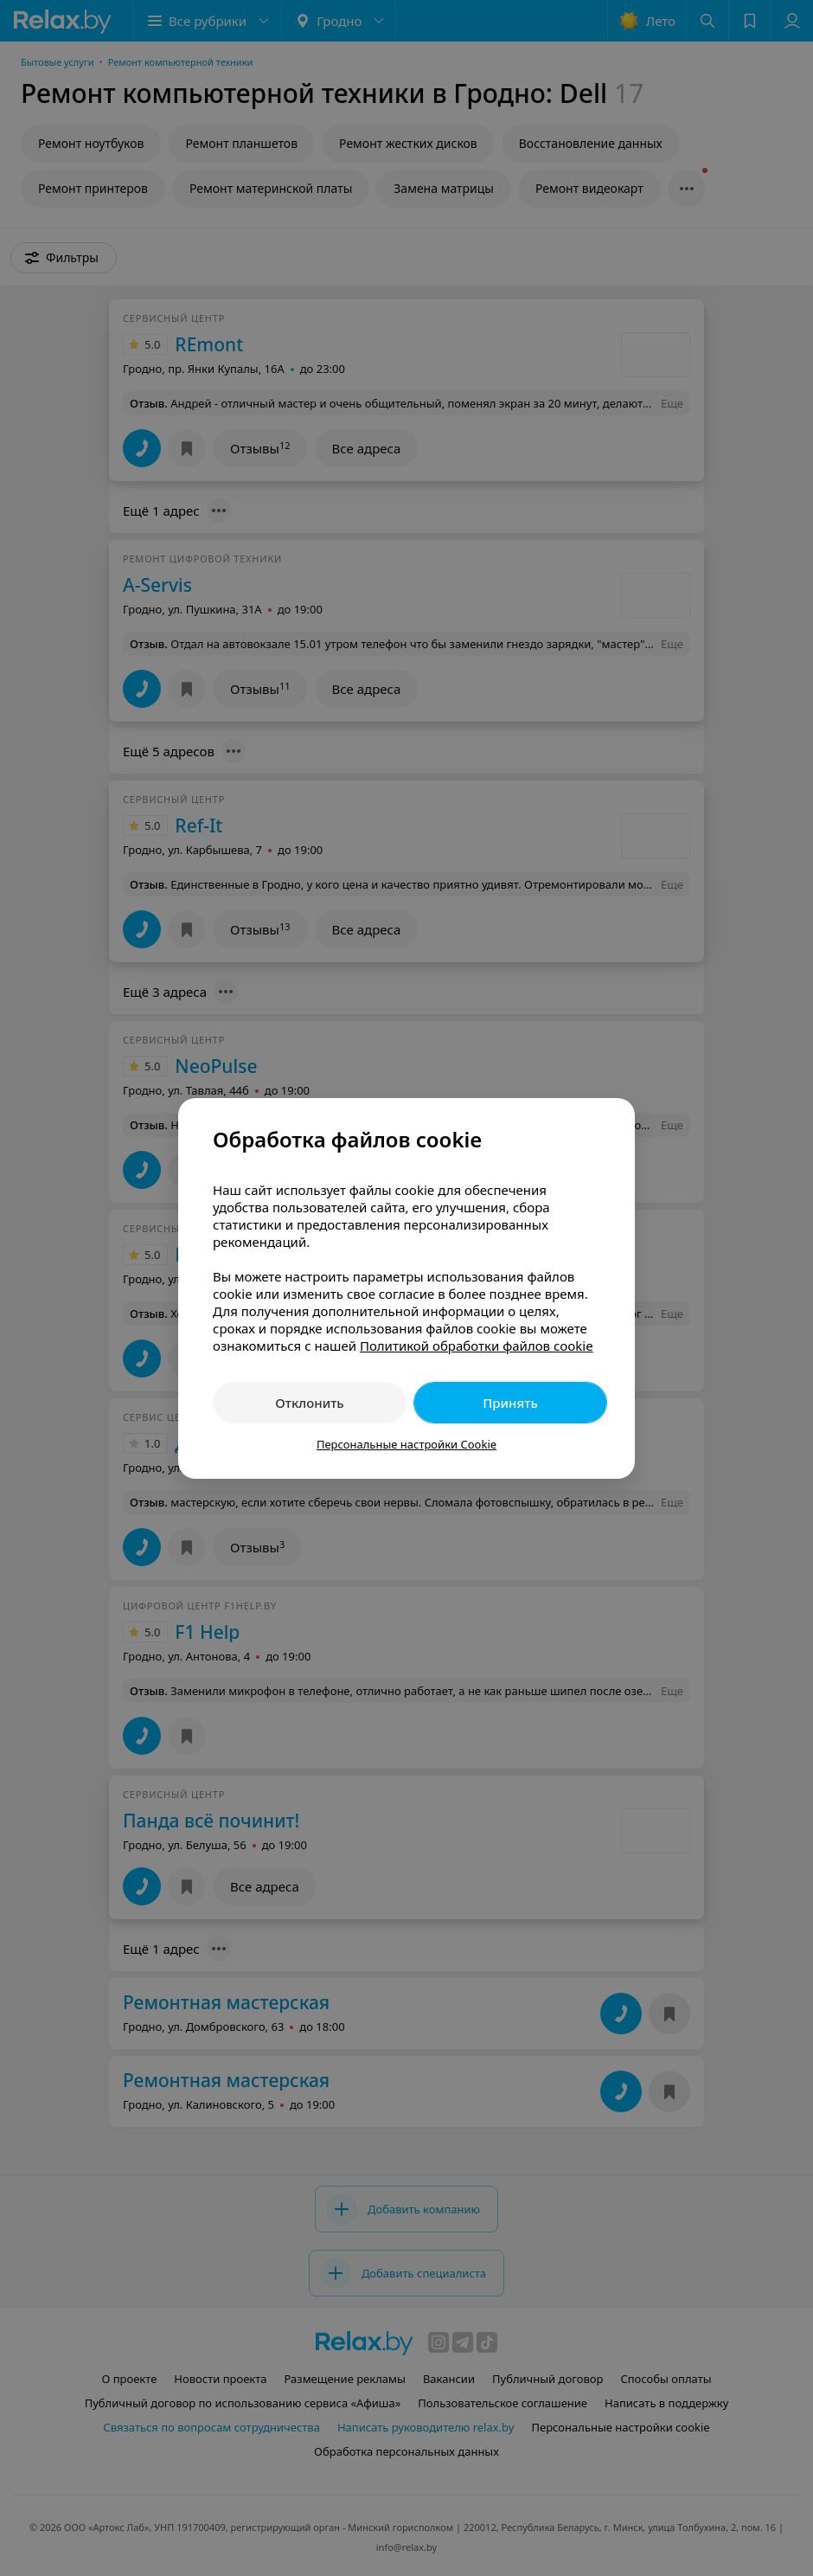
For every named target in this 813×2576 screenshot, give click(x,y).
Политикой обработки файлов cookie (476, 1345)
